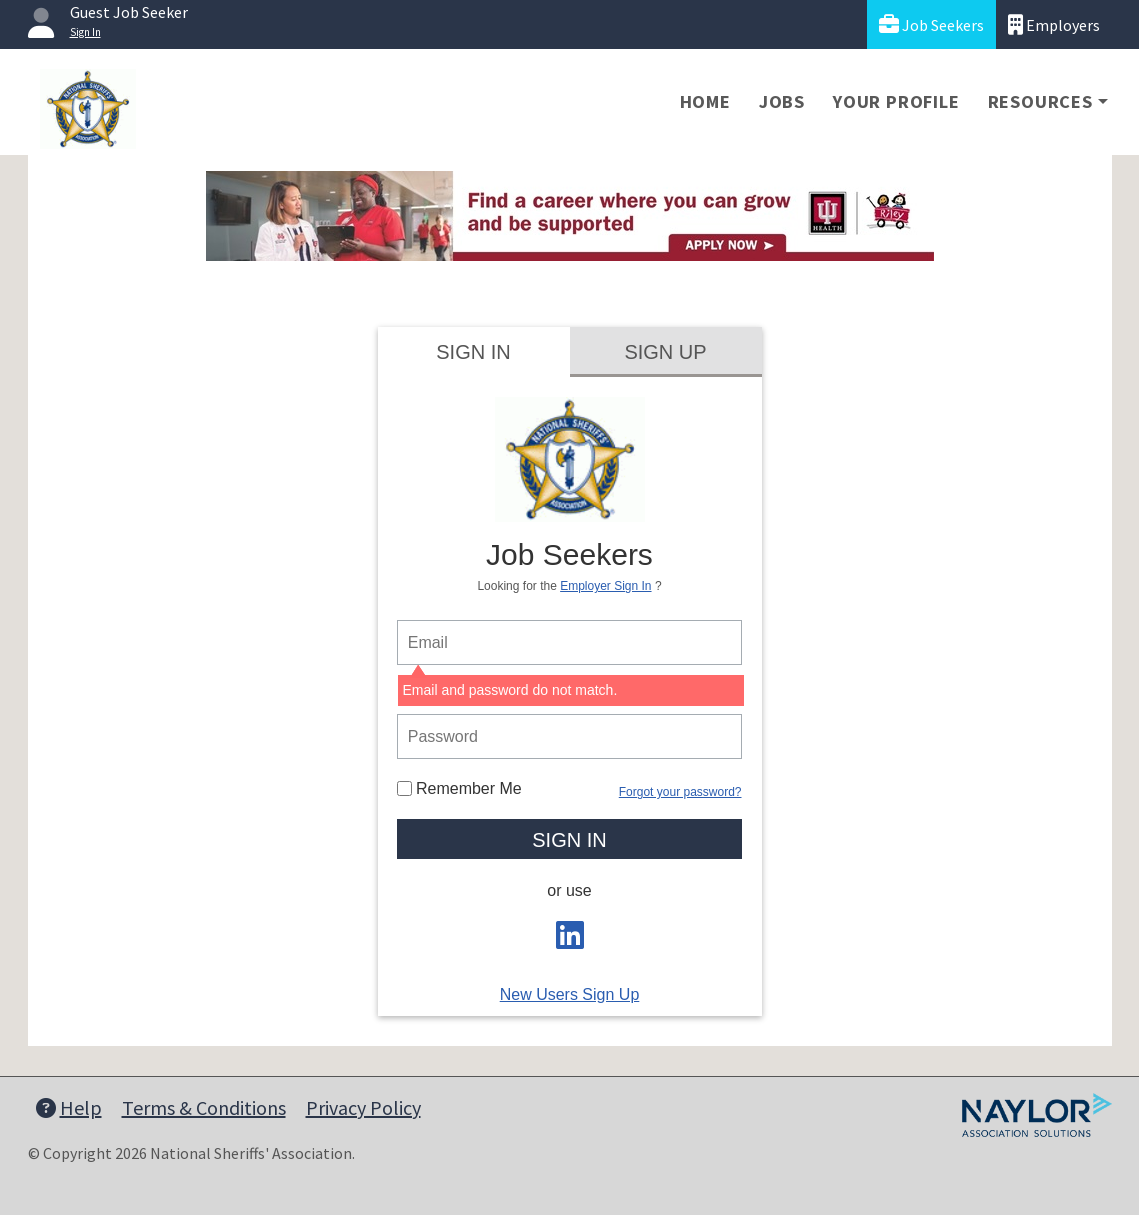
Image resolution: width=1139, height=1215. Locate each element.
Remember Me (459, 788)
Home (705, 101)
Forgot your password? (680, 792)
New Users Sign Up (570, 994)
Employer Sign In (605, 586)
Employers (1054, 24)
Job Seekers (931, 24)
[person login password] (570, 736)
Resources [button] (1040, 101)
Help (69, 1107)
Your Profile (896, 101)
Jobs (782, 101)
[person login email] (570, 642)
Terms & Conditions (204, 1107)
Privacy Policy (363, 1107)
